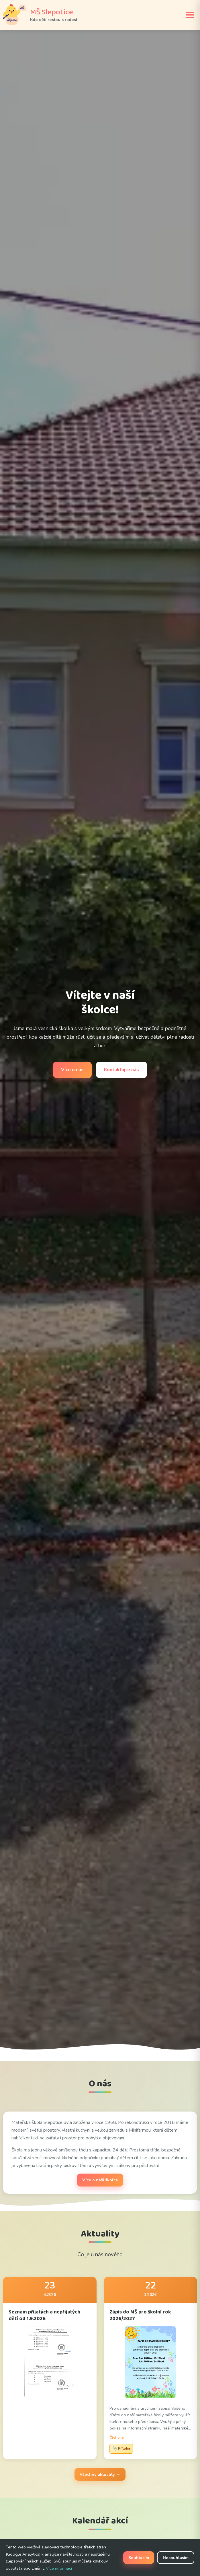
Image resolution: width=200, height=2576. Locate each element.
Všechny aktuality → (100, 2474)
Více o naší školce (100, 2180)
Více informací (59, 2568)
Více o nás (72, 1070)
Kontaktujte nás (121, 1070)
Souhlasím (138, 2557)
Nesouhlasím (176, 2557)
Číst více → (119, 2437)
